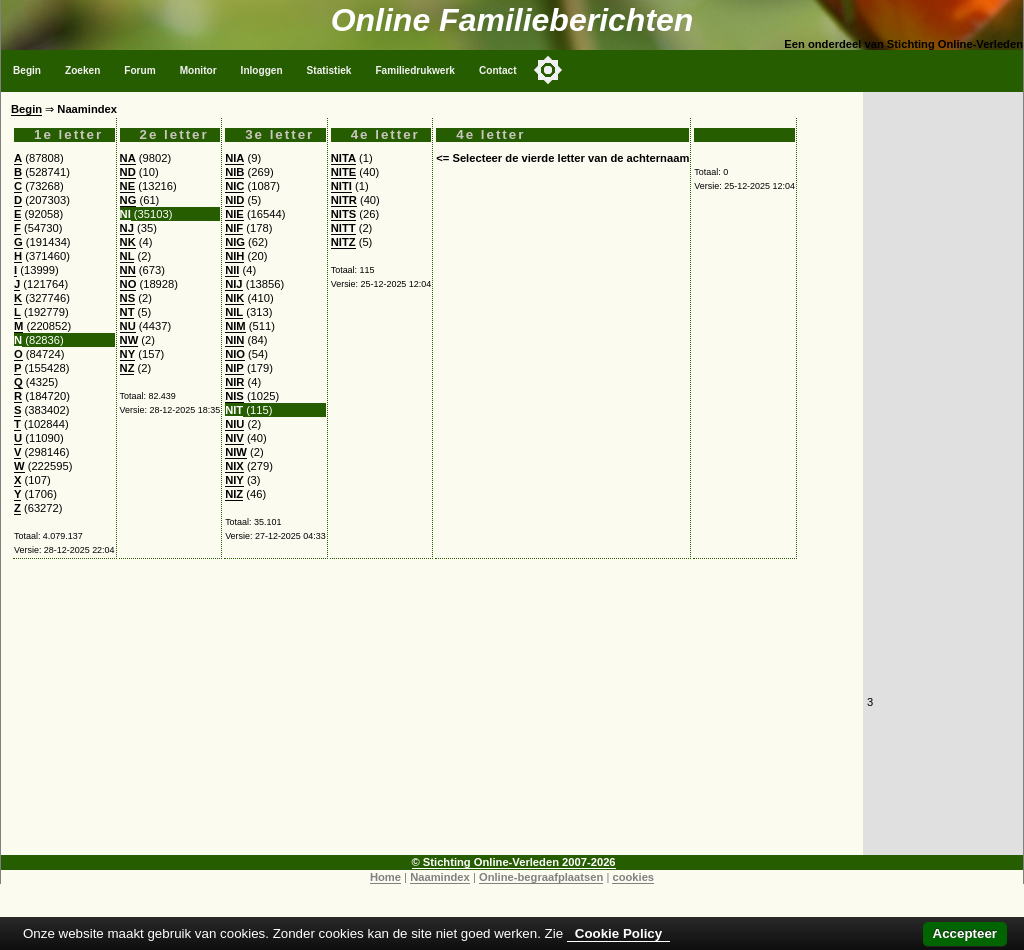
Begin (27, 70)
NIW (236, 452)
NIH (234, 256)
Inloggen (262, 70)
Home (385, 877)
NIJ (233, 284)
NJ (127, 228)
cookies (633, 877)
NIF (234, 228)
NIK (234, 298)
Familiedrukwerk (415, 70)
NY (128, 354)
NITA (343, 158)
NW (129, 340)
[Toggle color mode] (548, 70)
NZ (127, 368)
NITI (341, 186)
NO (128, 284)
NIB (234, 172)
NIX (234, 466)
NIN (234, 340)
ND (128, 172)
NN (128, 270)
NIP (234, 368)
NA (128, 158)
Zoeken (82, 70)
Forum (139, 70)
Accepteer (965, 933)
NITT (343, 228)
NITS (343, 214)
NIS (234, 396)
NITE (343, 172)
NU (128, 326)
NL (127, 256)
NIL (234, 312)
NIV (234, 438)
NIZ (234, 494)
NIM (235, 326)
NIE (234, 214)
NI (125, 214)
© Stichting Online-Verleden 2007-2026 (514, 862)
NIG (235, 242)
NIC (234, 186)
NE (128, 186)
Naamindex (440, 877)
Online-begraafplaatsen (541, 877)
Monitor (198, 70)
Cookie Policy (618, 933)
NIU (234, 424)
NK (128, 242)
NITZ (343, 242)
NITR (344, 200)
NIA (234, 158)
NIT (234, 410)
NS (128, 298)
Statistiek (329, 70)
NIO (235, 354)
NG (128, 200)
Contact (498, 70)
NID (234, 200)
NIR (234, 382)
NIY (234, 480)
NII (232, 270)
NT (127, 312)
